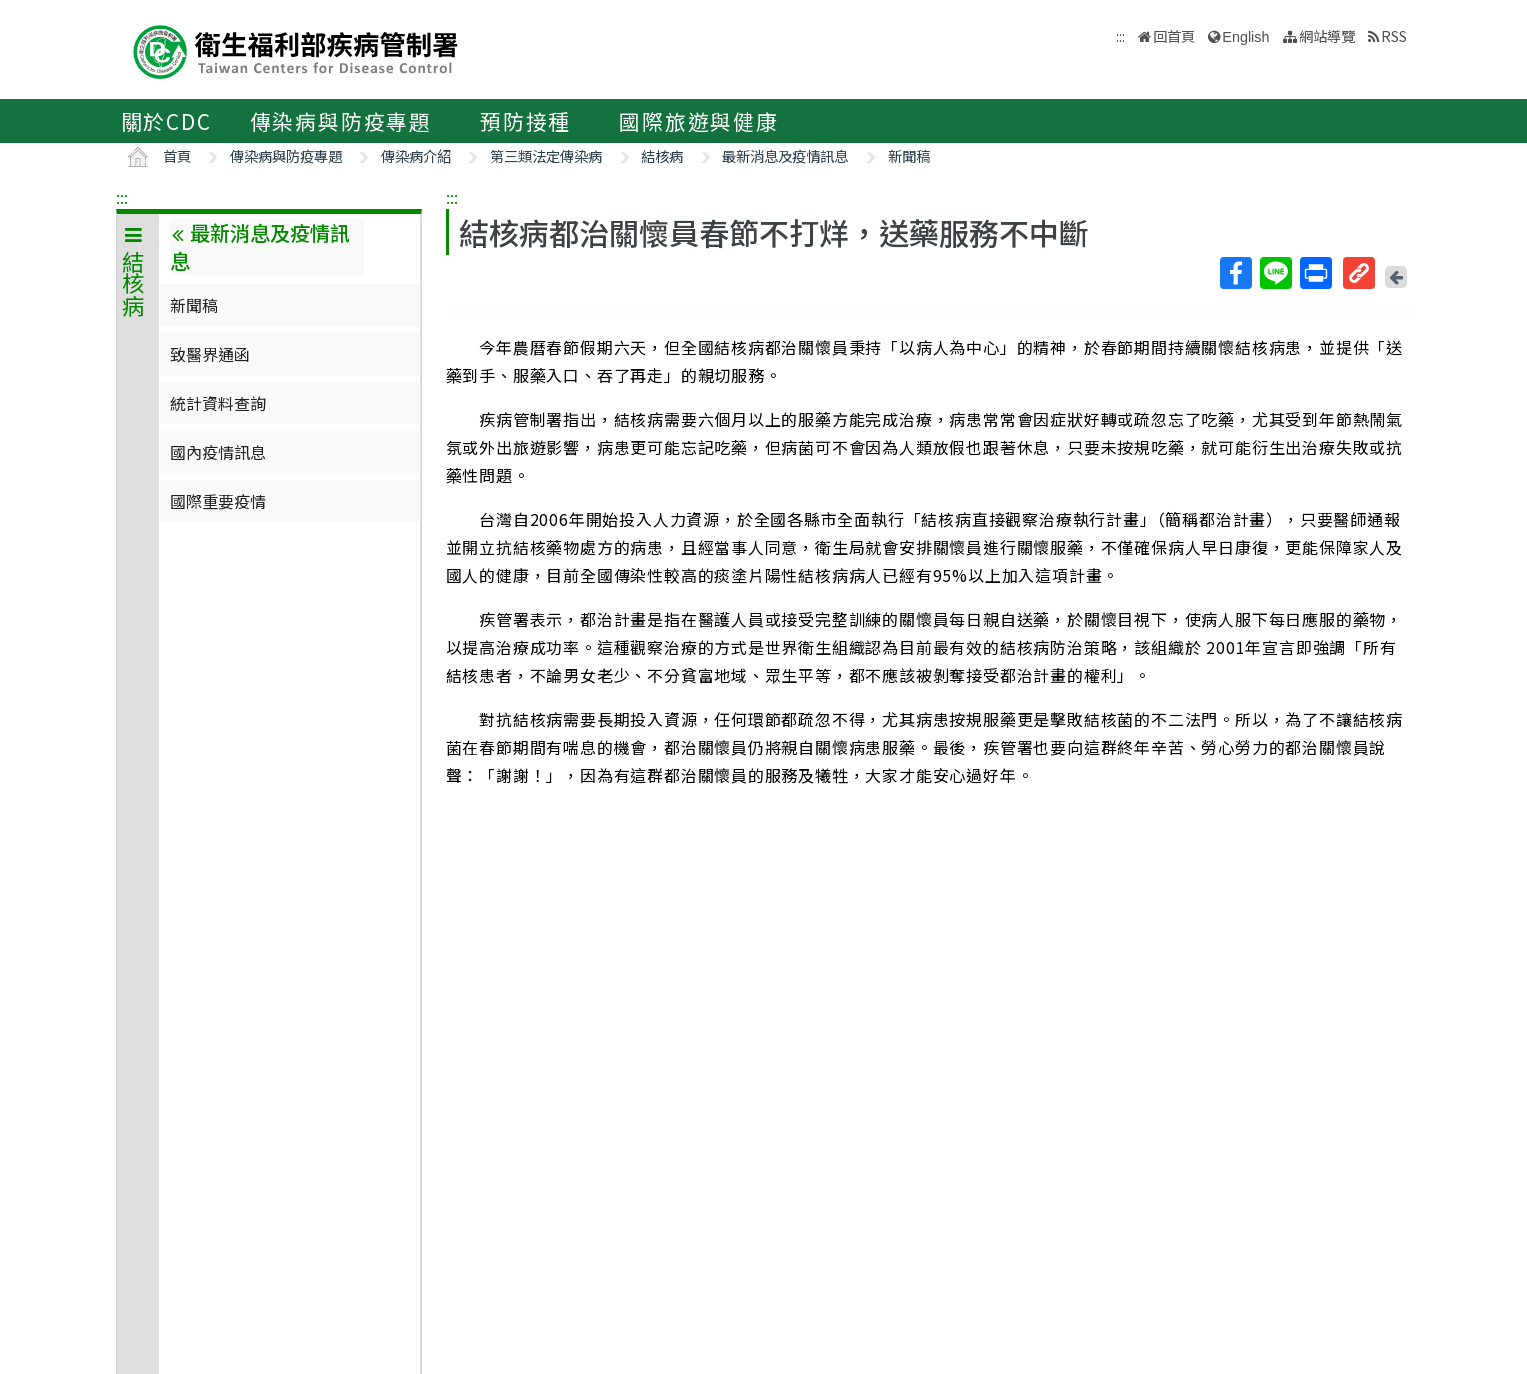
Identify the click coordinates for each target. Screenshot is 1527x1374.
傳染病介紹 (416, 155)
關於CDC (166, 121)
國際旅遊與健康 (699, 121)
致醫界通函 (210, 354)
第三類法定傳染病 (546, 155)
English (1245, 37)
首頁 (177, 155)
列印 (1315, 273)
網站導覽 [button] (1327, 35)
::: (122, 197)
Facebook (1235, 273)
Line (1275, 273)
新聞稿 (909, 155)
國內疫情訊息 (218, 452)
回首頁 (1174, 35)
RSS (1394, 35)
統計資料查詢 (218, 403)
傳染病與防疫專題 (341, 121)
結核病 (662, 155)
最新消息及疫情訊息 (785, 155)
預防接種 (525, 121)
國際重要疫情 (218, 501)
